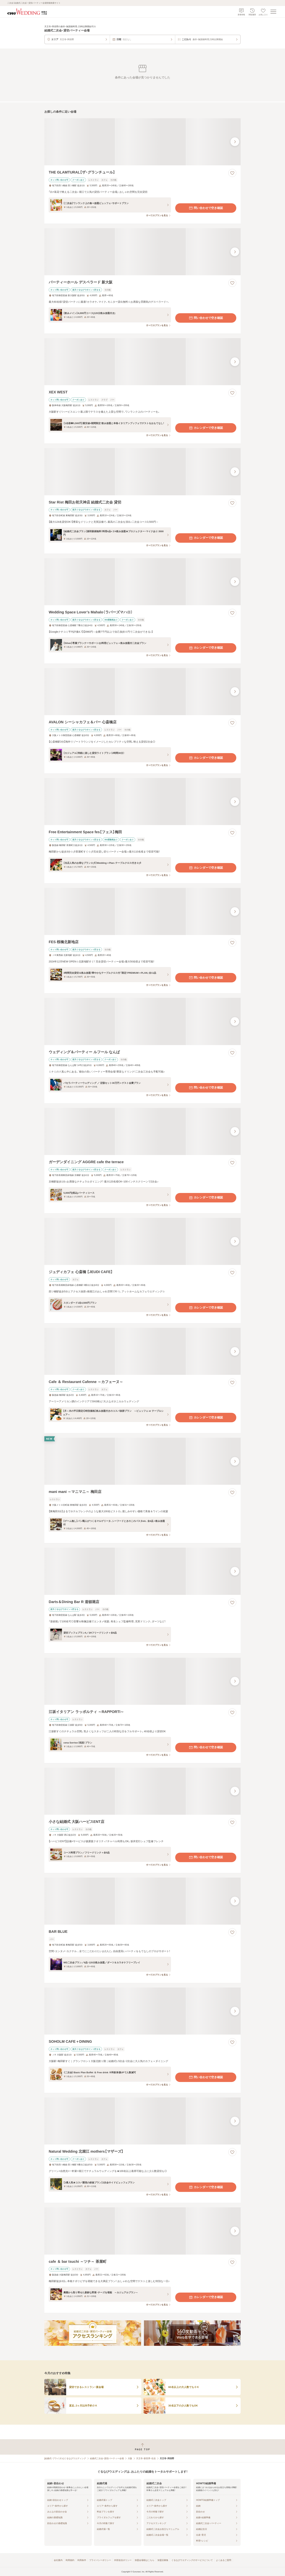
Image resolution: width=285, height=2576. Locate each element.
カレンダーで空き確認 (206, 428)
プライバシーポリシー (100, 2560)
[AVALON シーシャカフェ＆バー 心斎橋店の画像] (142, 691)
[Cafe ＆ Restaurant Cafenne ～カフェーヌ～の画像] (142, 1351)
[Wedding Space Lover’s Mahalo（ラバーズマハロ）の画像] (142, 581)
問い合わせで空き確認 (206, 208)
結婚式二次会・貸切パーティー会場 (107, 2458)
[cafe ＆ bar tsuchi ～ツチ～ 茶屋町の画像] (142, 2230)
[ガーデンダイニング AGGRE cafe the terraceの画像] (142, 1131)
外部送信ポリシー (123, 2560)
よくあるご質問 (223, 2560)
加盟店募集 (162, 2560)
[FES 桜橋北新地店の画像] (142, 911)
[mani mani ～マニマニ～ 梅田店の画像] (142, 1461)
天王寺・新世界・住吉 (146, 2458)
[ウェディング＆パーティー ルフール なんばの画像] (142, 1021)
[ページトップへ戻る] (142, 2447)
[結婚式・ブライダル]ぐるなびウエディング (65, 2458)
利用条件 (81, 2560)
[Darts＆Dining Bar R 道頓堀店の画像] (142, 1571)
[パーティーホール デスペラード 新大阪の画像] (142, 251)
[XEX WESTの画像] (142, 361)
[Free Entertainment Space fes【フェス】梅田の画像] (142, 801)
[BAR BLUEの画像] (142, 1901)
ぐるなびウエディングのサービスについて (192, 2560)
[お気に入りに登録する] (232, 173)
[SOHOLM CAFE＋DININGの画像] (142, 2011)
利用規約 (70, 2560)
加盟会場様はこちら (144, 2560)
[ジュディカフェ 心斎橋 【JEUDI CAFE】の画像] (142, 1241)
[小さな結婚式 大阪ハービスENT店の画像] (142, 1791)
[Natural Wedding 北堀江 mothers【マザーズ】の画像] (142, 2120)
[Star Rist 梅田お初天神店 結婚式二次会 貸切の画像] (142, 471)
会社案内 (58, 2560)
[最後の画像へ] (234, 141)
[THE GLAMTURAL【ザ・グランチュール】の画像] (142, 141)
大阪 (130, 2458)
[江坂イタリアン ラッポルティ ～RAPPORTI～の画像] (142, 1681)
